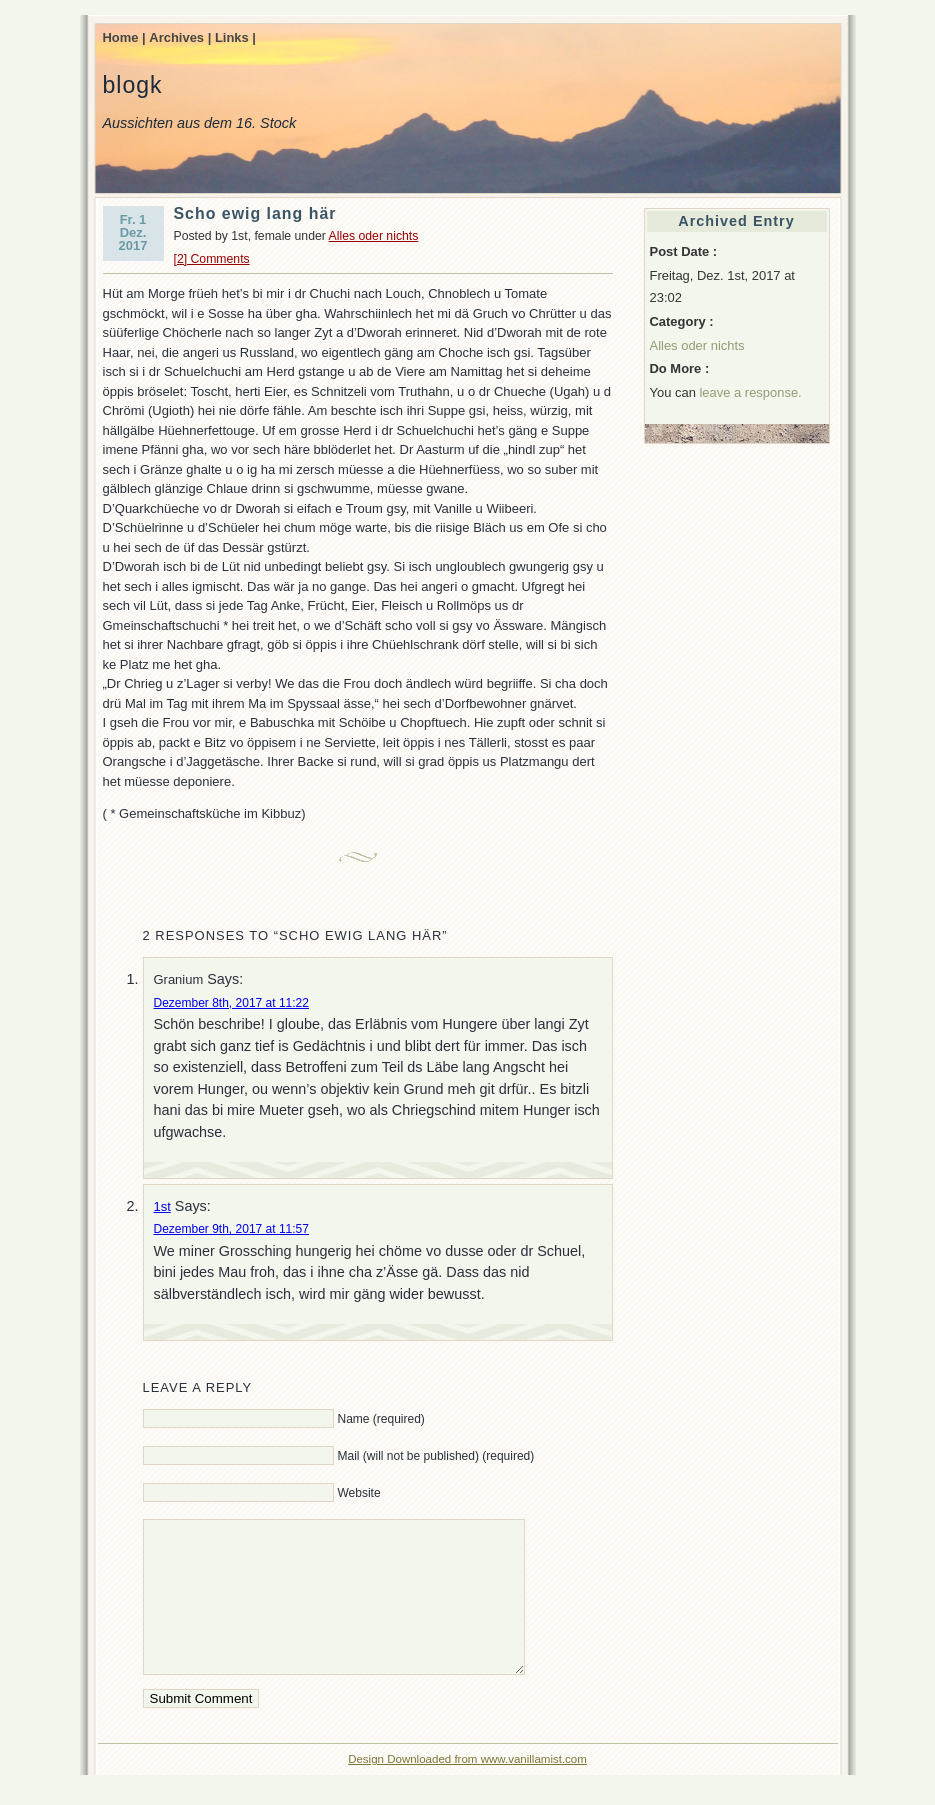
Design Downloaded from (414, 1789)
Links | (235, 37)
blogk (133, 85)
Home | (124, 37)
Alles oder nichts (374, 236)
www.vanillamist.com (534, 1789)
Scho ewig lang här (255, 213)
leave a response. (750, 392)
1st (162, 1206)
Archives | (180, 37)
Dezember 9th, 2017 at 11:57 (231, 1229)
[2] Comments (212, 259)
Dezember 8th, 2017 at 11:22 (231, 1003)
